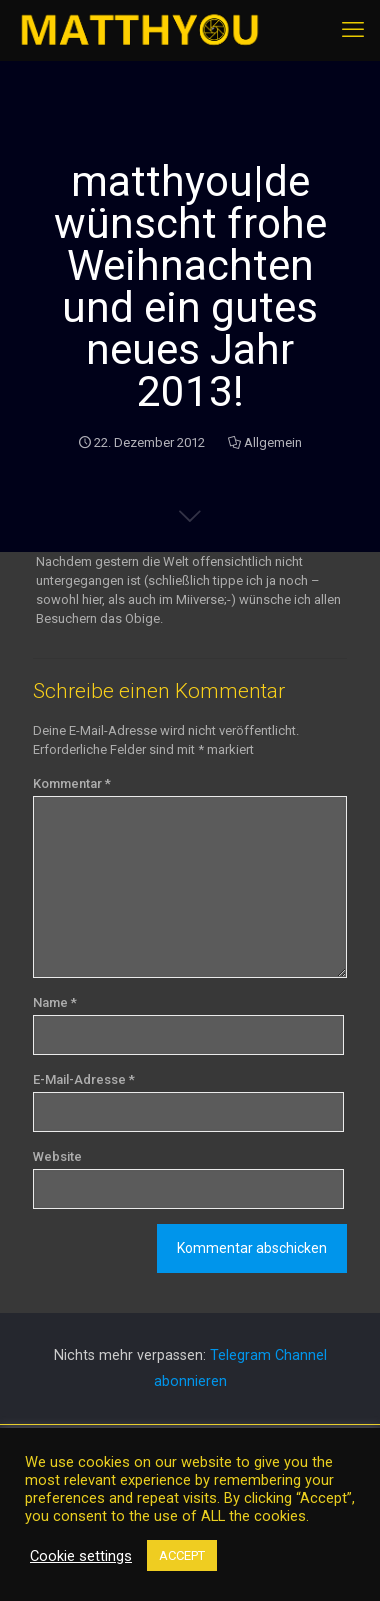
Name (55, 1002)
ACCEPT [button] (182, 1555)
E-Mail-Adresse (84, 1079)
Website (57, 1156)
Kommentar (72, 783)
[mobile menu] (353, 30)
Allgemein (273, 442)
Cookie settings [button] (81, 1556)
